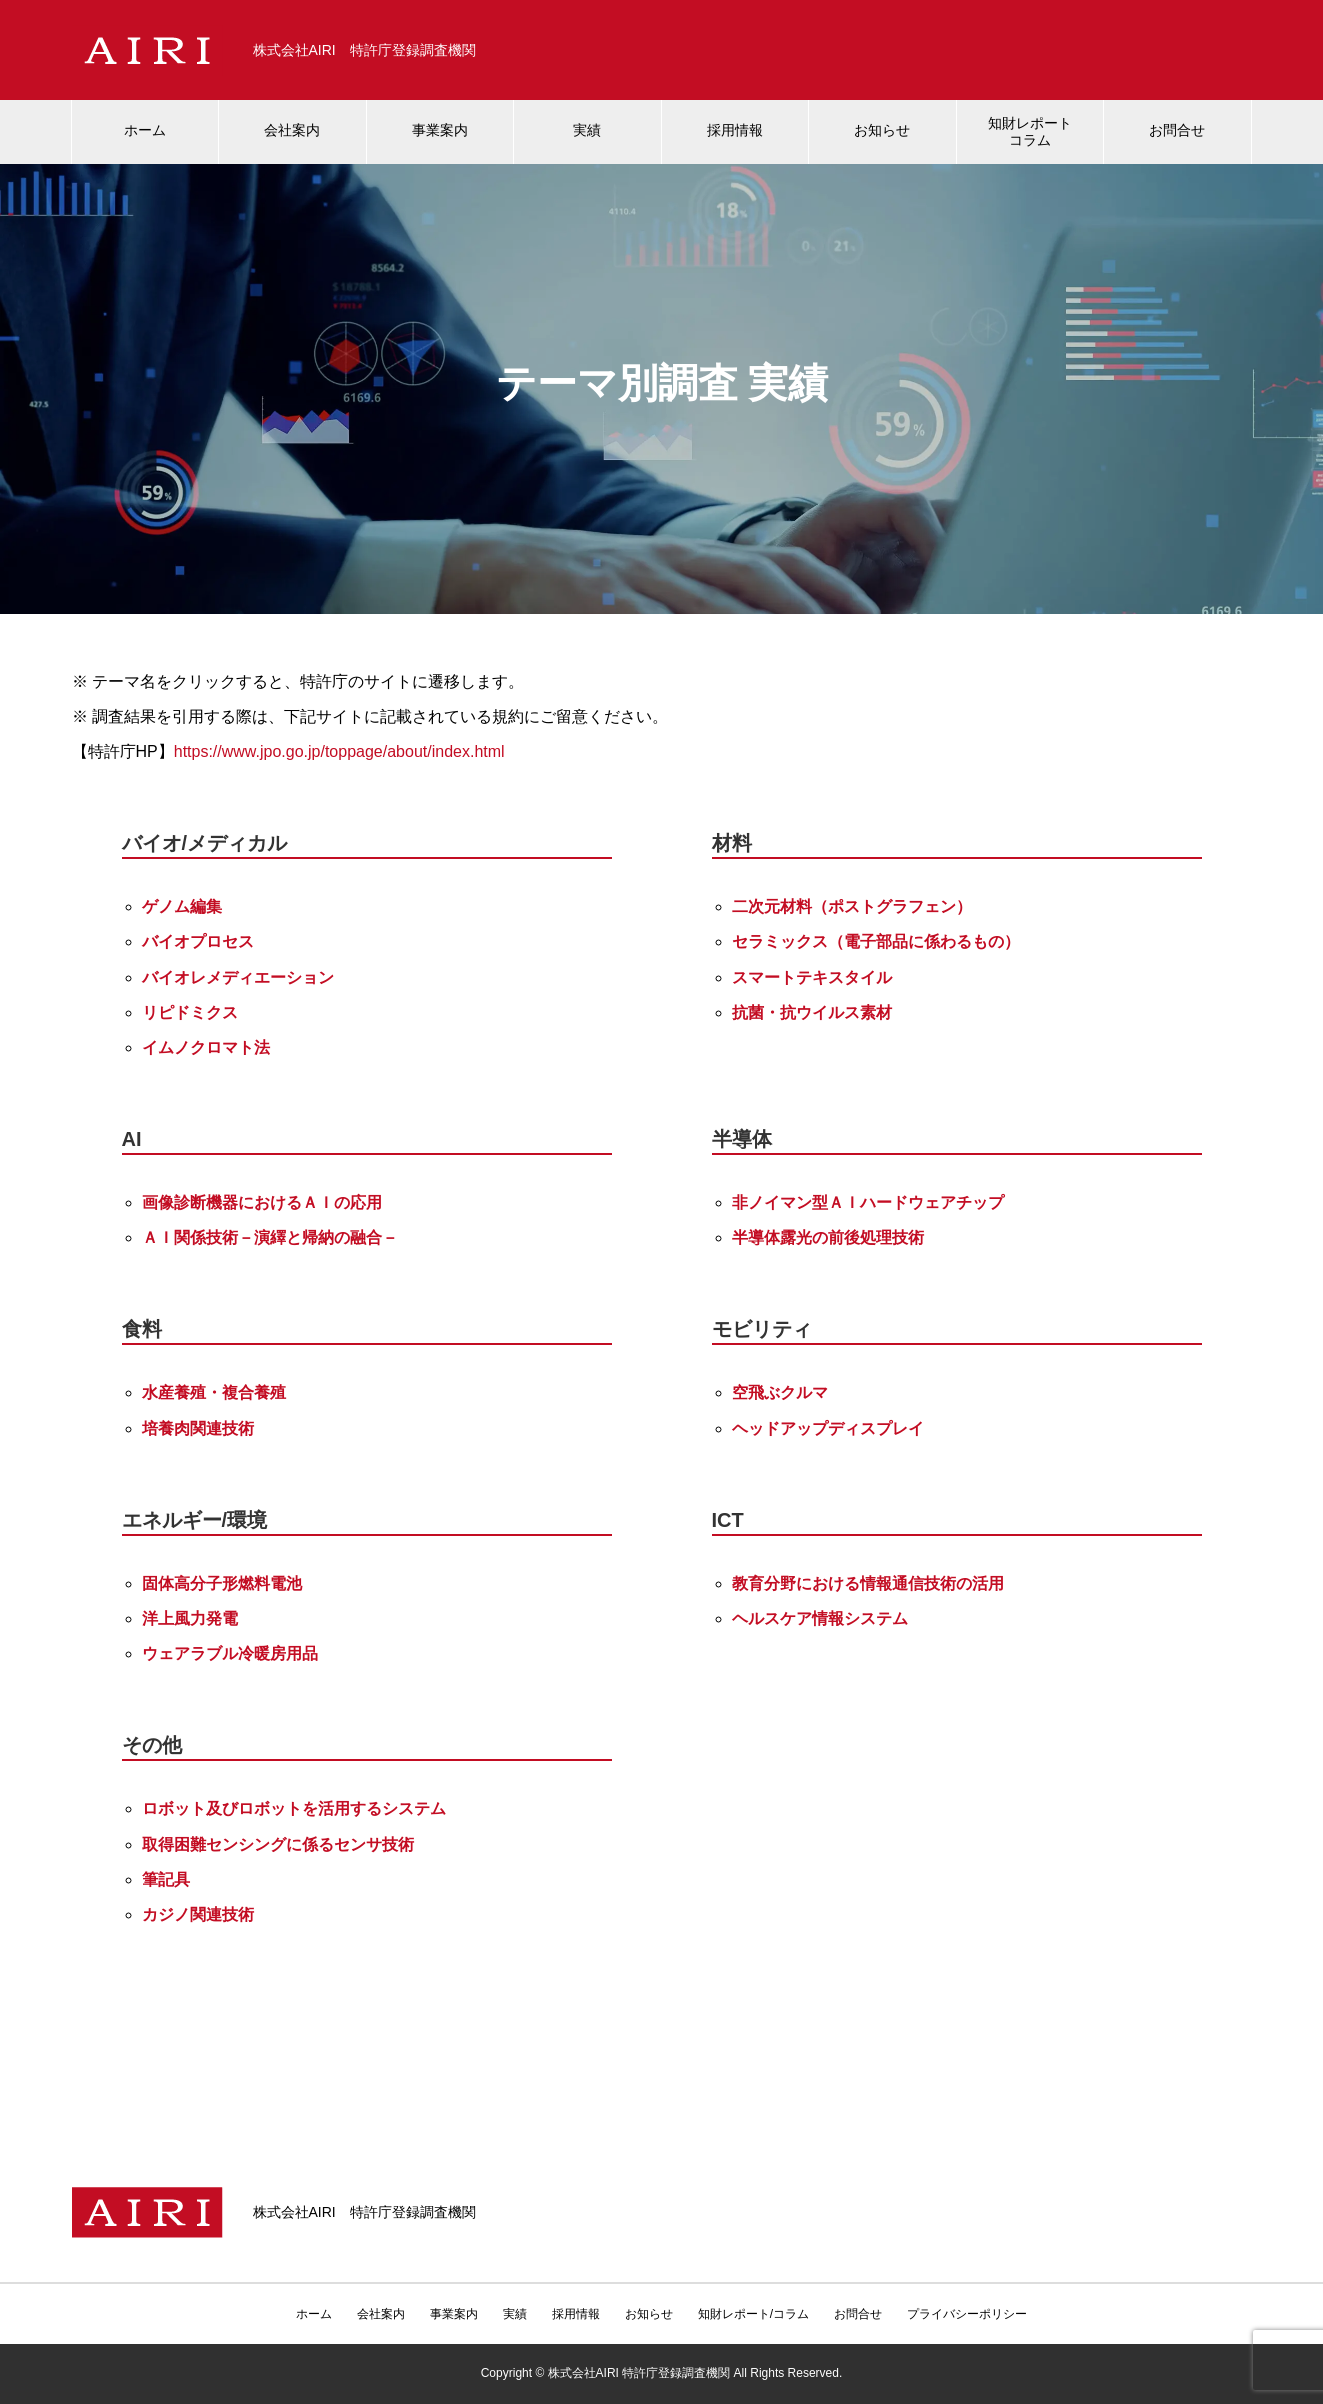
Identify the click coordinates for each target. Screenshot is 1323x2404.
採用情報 (735, 130)
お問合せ (1177, 130)
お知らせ (882, 130)
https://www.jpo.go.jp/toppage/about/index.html (339, 751)
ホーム (145, 130)
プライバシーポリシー (967, 2314)
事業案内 (440, 130)
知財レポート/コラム (753, 2314)
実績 (587, 130)
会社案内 (292, 130)
